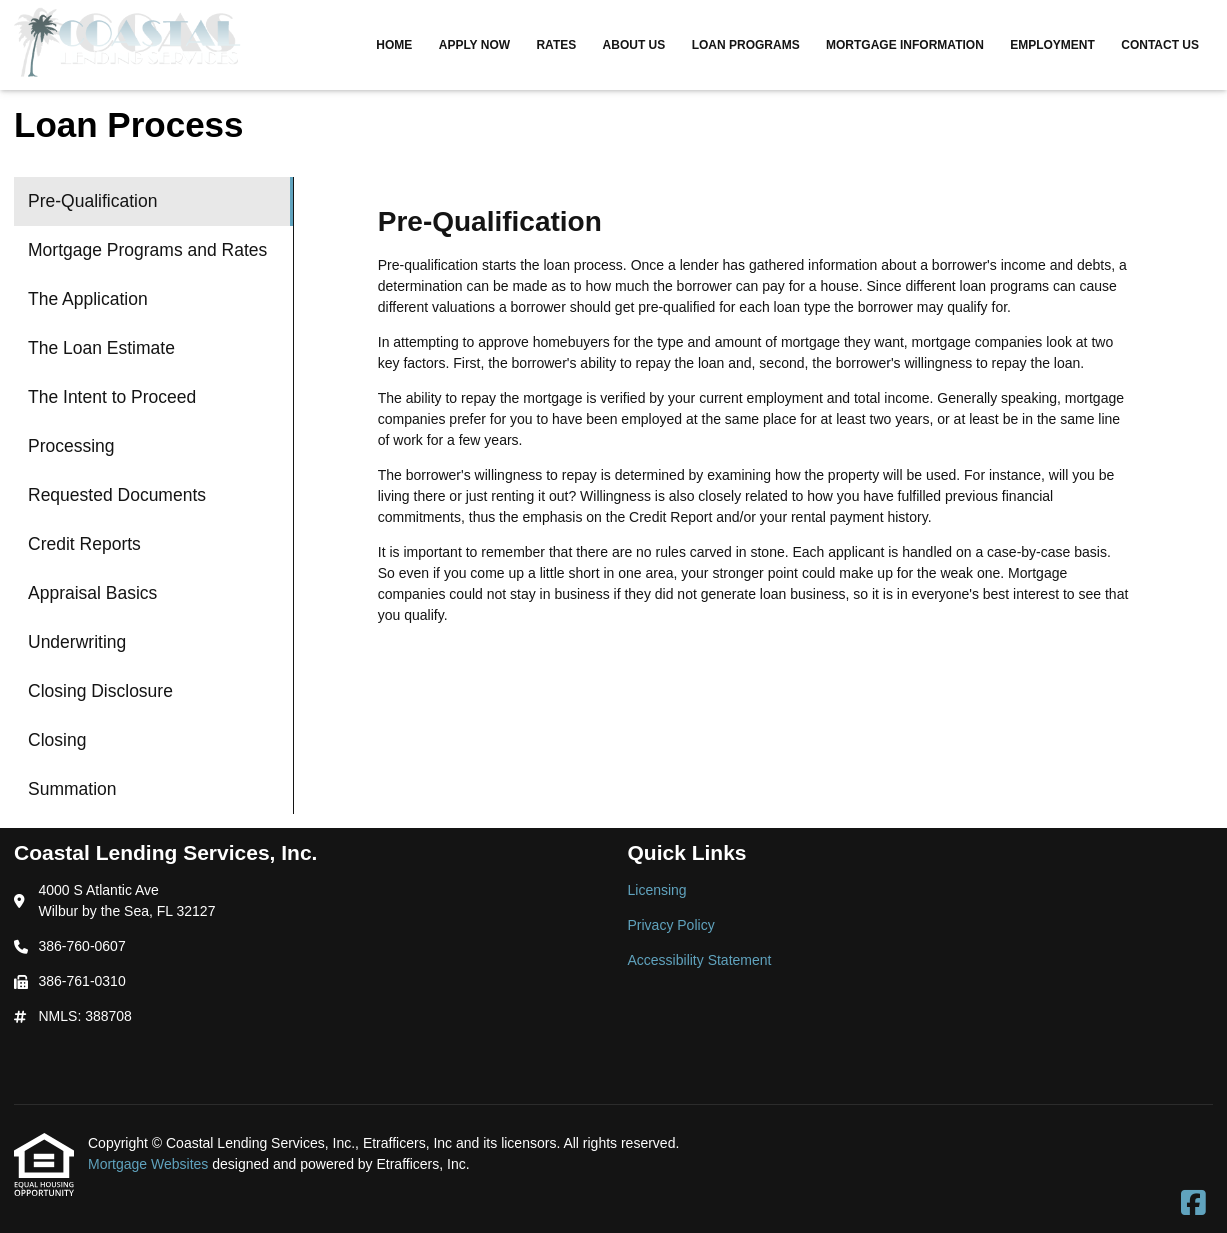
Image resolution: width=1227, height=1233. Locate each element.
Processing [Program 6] (71, 446)
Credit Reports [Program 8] (84, 544)
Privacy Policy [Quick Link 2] (671, 925)
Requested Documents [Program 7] (117, 495)
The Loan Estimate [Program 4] (101, 348)
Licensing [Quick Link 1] (657, 890)
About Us (634, 45)
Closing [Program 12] (57, 740)
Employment (1052, 45)
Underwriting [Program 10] (77, 642)
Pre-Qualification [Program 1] (92, 201)
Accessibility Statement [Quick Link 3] (700, 960)
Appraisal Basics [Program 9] (92, 593)
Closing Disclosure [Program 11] (100, 691)
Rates (556, 45)
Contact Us (1160, 45)
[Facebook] (1193, 1204)
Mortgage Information (905, 45)
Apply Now (474, 45)
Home (394, 45)
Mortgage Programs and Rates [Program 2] (147, 250)
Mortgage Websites (150, 1164)
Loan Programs (746, 45)
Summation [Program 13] (72, 789)
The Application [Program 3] (88, 299)
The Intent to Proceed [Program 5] (112, 397)
